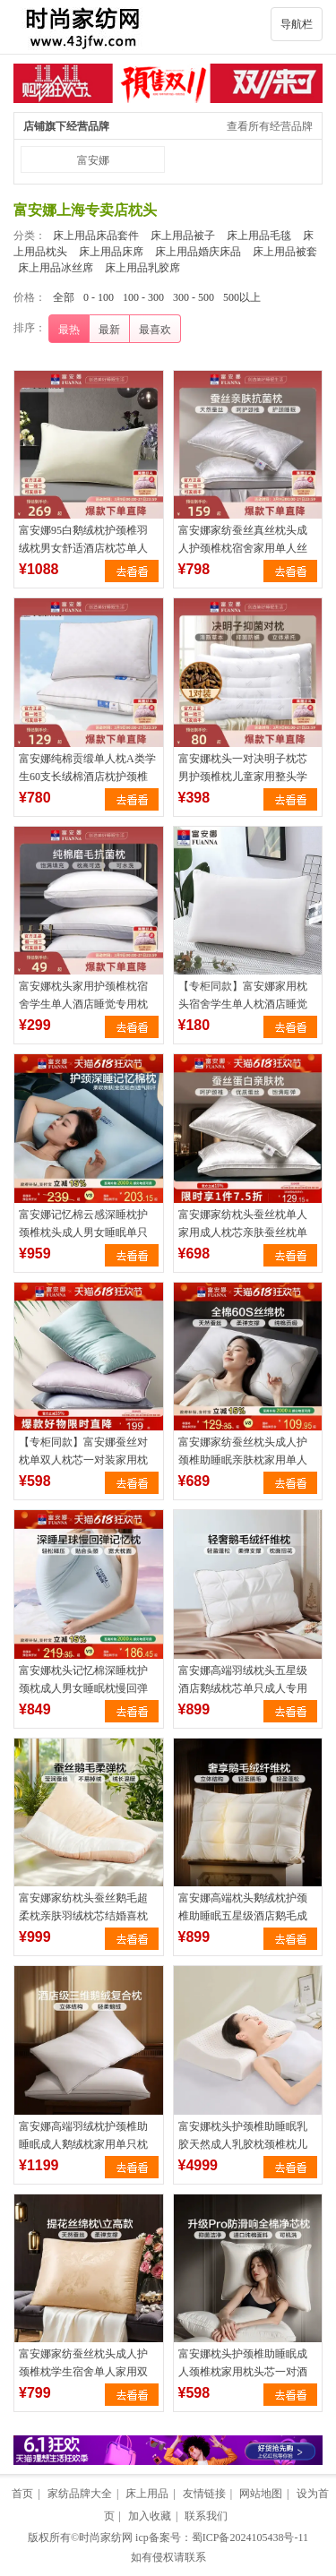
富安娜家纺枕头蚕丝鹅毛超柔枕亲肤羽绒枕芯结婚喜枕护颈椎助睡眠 (83, 1916)
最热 (69, 329)
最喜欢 (155, 329)
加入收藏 (149, 2516)
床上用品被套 (285, 251)
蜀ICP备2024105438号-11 (250, 2537)
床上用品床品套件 (96, 235)
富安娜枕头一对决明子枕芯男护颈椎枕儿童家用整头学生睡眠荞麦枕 (242, 776)
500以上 (242, 297)
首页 (22, 2493)
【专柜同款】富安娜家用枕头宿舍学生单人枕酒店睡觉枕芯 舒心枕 (242, 1004)
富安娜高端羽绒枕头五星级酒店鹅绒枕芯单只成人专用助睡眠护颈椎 (242, 1688)
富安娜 (93, 160)
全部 (63, 297)
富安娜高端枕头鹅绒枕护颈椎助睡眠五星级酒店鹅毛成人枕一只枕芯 (242, 1916)
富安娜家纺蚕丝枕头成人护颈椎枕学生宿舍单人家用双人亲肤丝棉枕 (83, 2372)
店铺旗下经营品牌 (66, 126)
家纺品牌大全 (79, 2493)
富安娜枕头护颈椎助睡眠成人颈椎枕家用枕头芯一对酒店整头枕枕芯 (242, 2372)
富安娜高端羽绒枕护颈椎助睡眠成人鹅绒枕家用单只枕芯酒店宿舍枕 (83, 2144)
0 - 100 (98, 297)
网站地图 (260, 2493)
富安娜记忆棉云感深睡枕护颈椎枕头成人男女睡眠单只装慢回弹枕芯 (83, 1232)
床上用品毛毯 (259, 235)
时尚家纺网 (106, 2537)
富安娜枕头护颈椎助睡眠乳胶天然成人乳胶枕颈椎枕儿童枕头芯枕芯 (242, 2144)
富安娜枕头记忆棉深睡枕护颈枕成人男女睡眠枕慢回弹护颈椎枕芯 (83, 1688)
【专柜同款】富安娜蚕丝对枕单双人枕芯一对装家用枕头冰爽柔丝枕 (83, 1460)
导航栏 (296, 24)
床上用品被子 (183, 235)
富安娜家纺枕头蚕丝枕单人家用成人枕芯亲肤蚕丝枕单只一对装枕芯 (242, 1232)
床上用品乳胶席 (142, 268)
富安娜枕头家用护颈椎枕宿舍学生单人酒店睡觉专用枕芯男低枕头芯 (83, 1004)
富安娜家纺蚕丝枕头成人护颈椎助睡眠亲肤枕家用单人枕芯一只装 (242, 1460)
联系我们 (206, 2516)
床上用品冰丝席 (55, 268)
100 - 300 (143, 297)
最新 (109, 329)
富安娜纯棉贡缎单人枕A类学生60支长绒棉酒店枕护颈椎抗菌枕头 (87, 776)
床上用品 (146, 2493)
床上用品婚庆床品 (198, 251)
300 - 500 (193, 297)
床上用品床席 (111, 251)
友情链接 (204, 2493)
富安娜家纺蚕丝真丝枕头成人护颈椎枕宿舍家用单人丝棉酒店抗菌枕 (242, 548)
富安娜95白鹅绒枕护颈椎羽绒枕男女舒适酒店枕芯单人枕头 (83, 548)
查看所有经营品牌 (270, 126)
